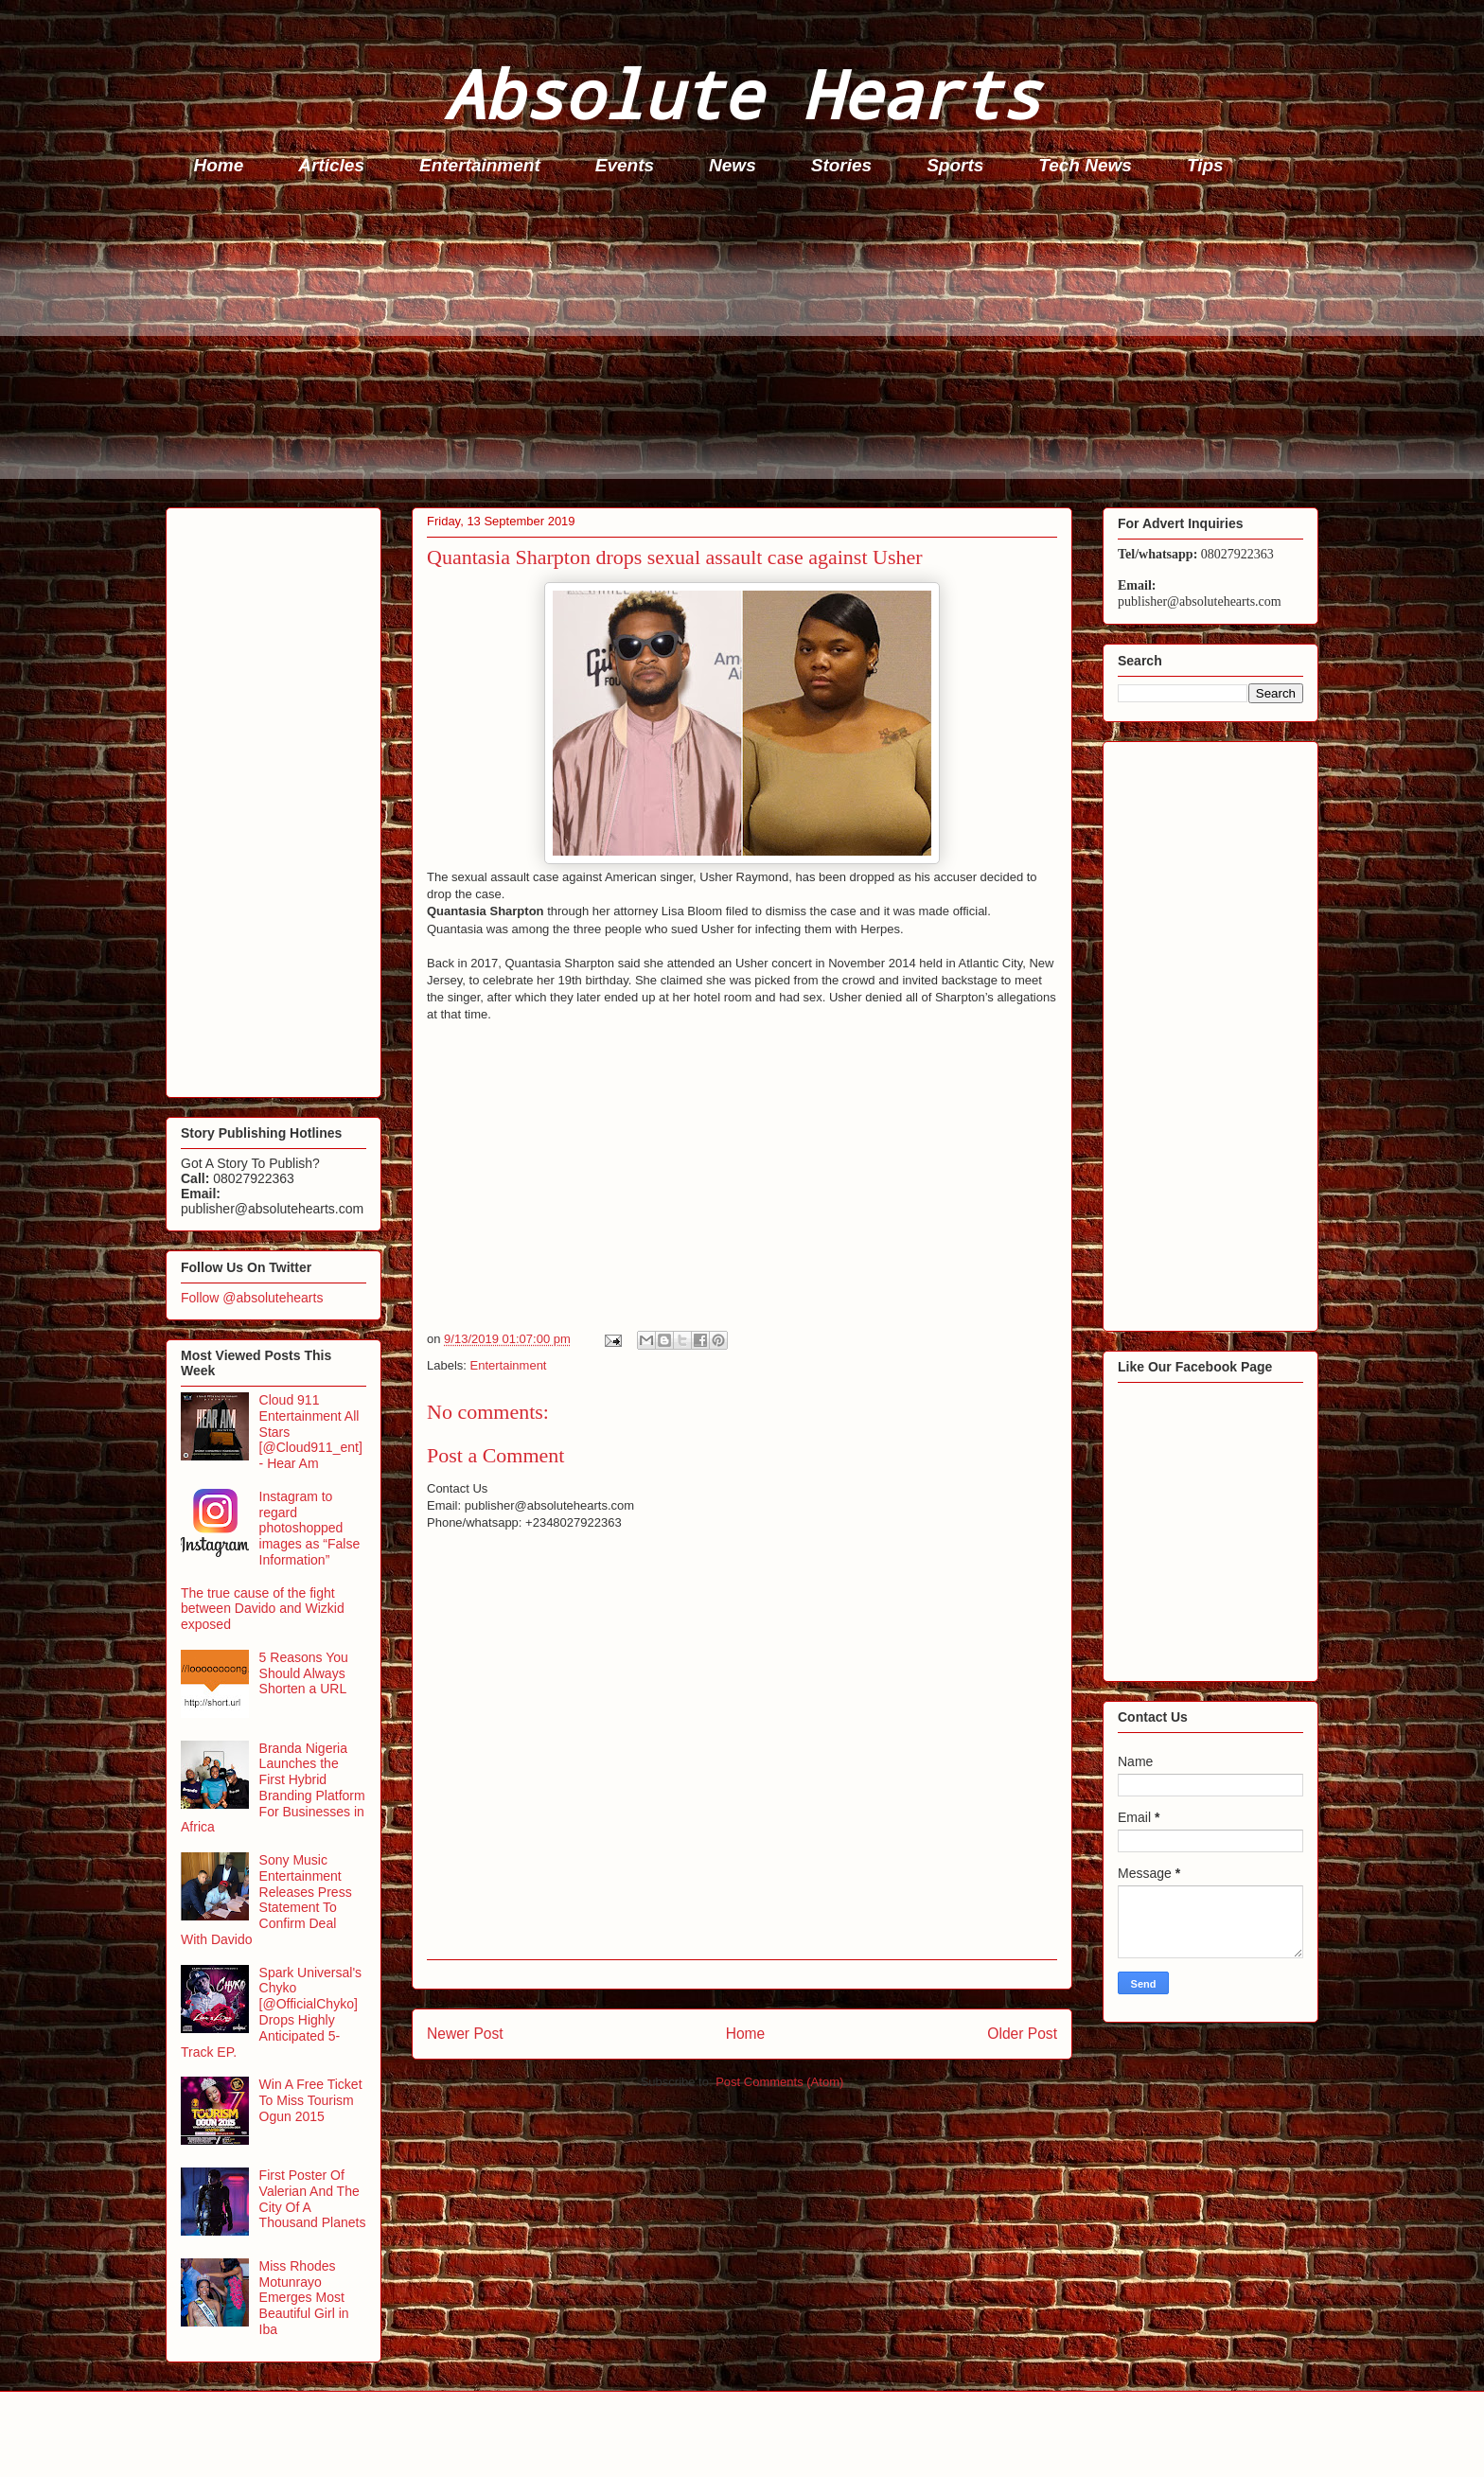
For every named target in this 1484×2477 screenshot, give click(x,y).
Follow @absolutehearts (252, 1297)
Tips (1205, 165)
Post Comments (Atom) (779, 2082)
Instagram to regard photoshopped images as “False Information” (310, 1528)
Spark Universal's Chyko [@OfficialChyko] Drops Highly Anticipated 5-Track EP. (271, 2012)
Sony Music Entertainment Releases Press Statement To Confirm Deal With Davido (266, 1899)
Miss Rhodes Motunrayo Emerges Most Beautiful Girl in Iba (304, 2297)
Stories (841, 165)
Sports (955, 165)
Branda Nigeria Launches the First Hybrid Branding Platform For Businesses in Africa (273, 1788)
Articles (331, 165)
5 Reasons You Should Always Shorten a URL (303, 1673)
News (732, 165)
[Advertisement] (733, 346)
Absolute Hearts (742, 93)
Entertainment (479, 165)
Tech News (1085, 165)
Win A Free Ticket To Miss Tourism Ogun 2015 (310, 2100)
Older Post (1022, 2034)
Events (624, 165)
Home (219, 165)
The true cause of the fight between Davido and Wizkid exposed (262, 1609)
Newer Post (465, 2034)
